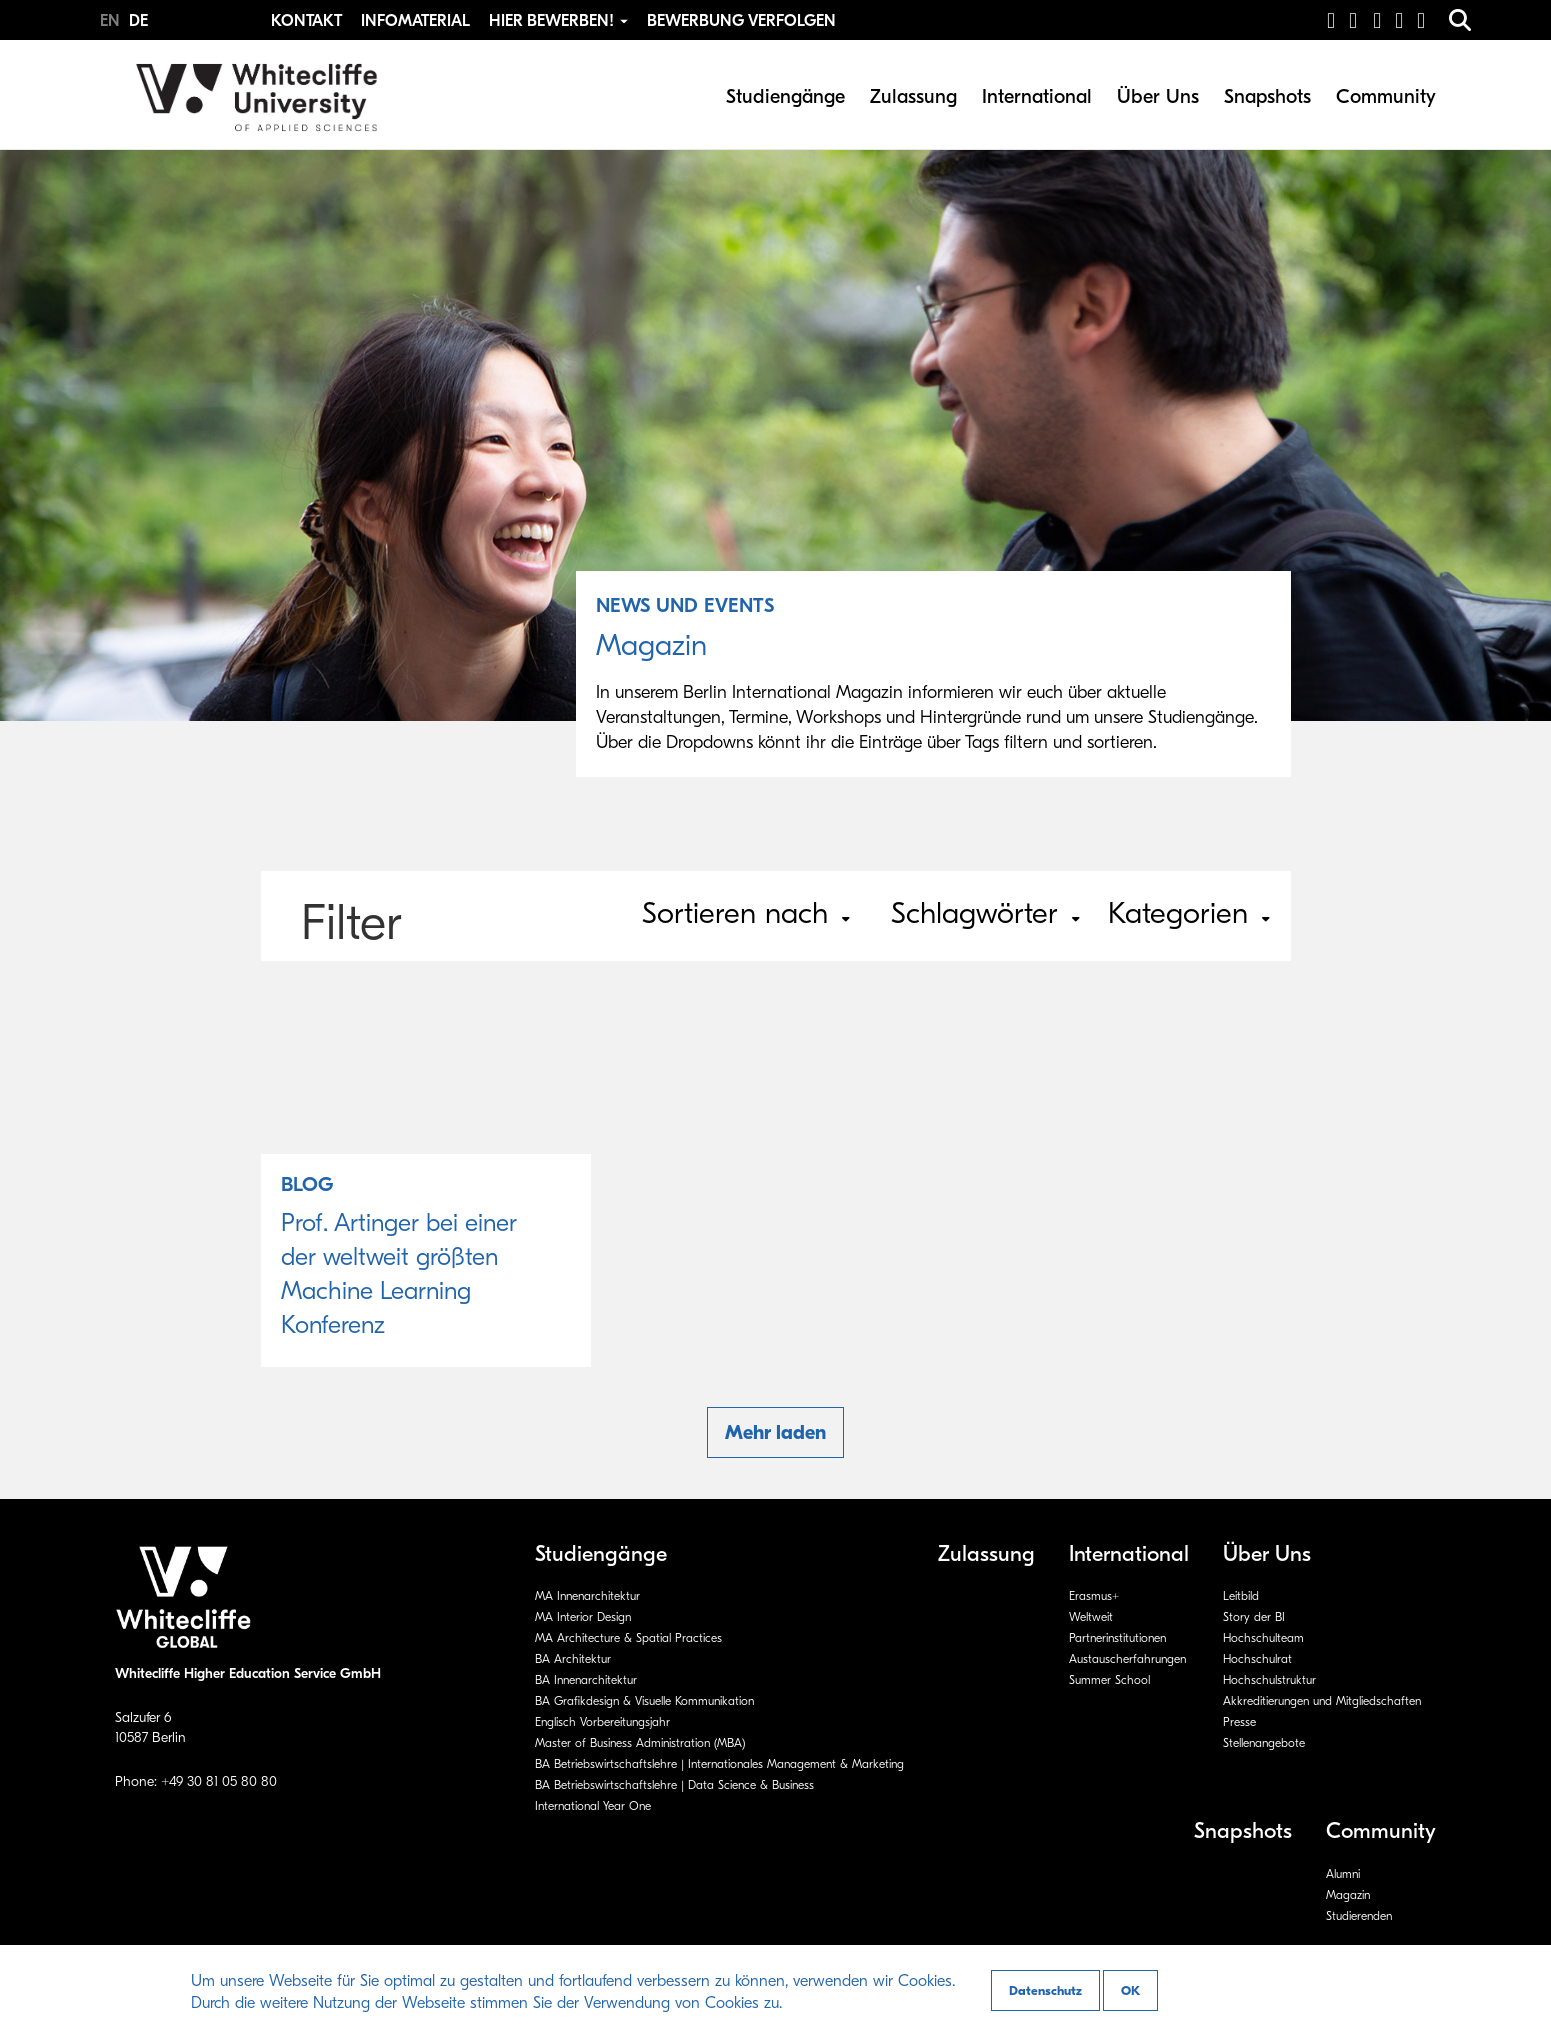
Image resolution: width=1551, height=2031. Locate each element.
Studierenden (1359, 1916)
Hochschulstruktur (1269, 1680)
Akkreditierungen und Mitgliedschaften (1322, 1701)
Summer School (1109, 1680)
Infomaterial (415, 21)
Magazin (1348, 1895)
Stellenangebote (1264, 1743)
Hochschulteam (1263, 1638)
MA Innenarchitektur (587, 1596)
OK (1130, 1990)
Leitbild (1241, 1596)
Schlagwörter (985, 913)
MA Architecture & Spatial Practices (628, 1638)
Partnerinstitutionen (1117, 1638)
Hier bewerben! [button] (560, 21)
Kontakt (306, 21)
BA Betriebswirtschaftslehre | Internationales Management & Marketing (719, 1764)
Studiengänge (785, 96)
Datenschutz (1045, 1990)
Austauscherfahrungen (1127, 1659)
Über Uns (1158, 96)
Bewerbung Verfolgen (741, 21)
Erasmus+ (1094, 1596)
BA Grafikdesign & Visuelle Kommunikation (644, 1701)
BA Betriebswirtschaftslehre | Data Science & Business (674, 1785)
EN (112, 21)
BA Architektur (573, 1659)
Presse (1239, 1722)
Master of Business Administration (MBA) (640, 1743)
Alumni (1343, 1874)
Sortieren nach (746, 913)
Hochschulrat (1257, 1659)
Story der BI (1254, 1617)
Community (1386, 96)
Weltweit (1091, 1617)
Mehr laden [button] (775, 1432)
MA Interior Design (583, 1617)
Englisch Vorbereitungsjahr (602, 1722)
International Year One (593, 1806)
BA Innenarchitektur (586, 1680)
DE (138, 21)
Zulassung (913, 96)
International (1037, 96)
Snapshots (1267, 96)
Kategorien (1189, 913)
